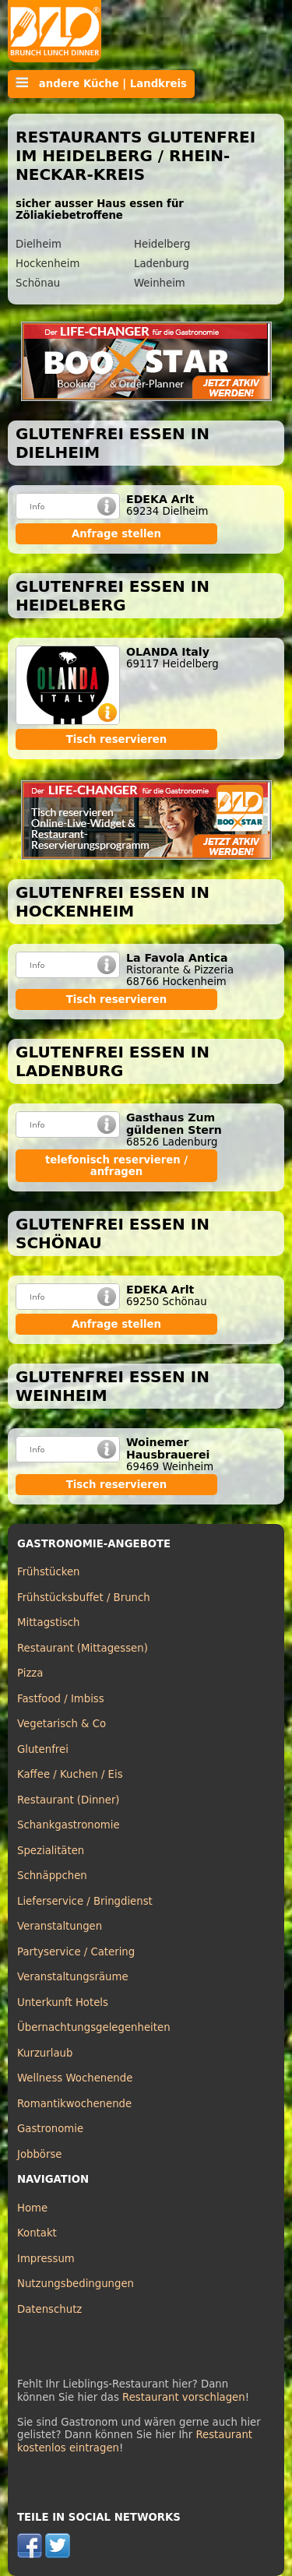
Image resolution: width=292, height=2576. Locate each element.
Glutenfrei (43, 1749)
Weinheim (159, 283)
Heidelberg (162, 244)
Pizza (30, 1673)
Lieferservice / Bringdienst (85, 1901)
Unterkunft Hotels (62, 2002)
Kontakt (37, 2233)
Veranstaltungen (59, 1926)
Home (32, 2208)
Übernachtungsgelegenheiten (94, 2027)
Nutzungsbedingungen (75, 2283)
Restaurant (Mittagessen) (82, 1648)
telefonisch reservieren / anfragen (116, 1165)
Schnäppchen (52, 1875)
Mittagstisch (48, 1622)
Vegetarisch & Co (61, 1724)
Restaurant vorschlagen (183, 2397)
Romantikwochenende (74, 2104)
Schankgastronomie (68, 1825)
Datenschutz (49, 2309)
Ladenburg (161, 263)
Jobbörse (39, 2154)
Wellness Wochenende (74, 2078)
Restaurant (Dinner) (68, 1800)
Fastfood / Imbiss (60, 1699)
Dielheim (39, 244)
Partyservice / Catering (76, 1952)
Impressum (46, 2259)
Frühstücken (48, 1572)
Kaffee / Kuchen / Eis (70, 1774)
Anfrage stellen (116, 534)
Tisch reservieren (116, 739)
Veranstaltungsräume (72, 1977)
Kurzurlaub (44, 2053)
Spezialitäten (50, 1850)
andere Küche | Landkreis (101, 83)
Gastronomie (50, 2128)
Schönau (38, 283)
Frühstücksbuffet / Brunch (83, 1597)
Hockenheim (47, 263)
